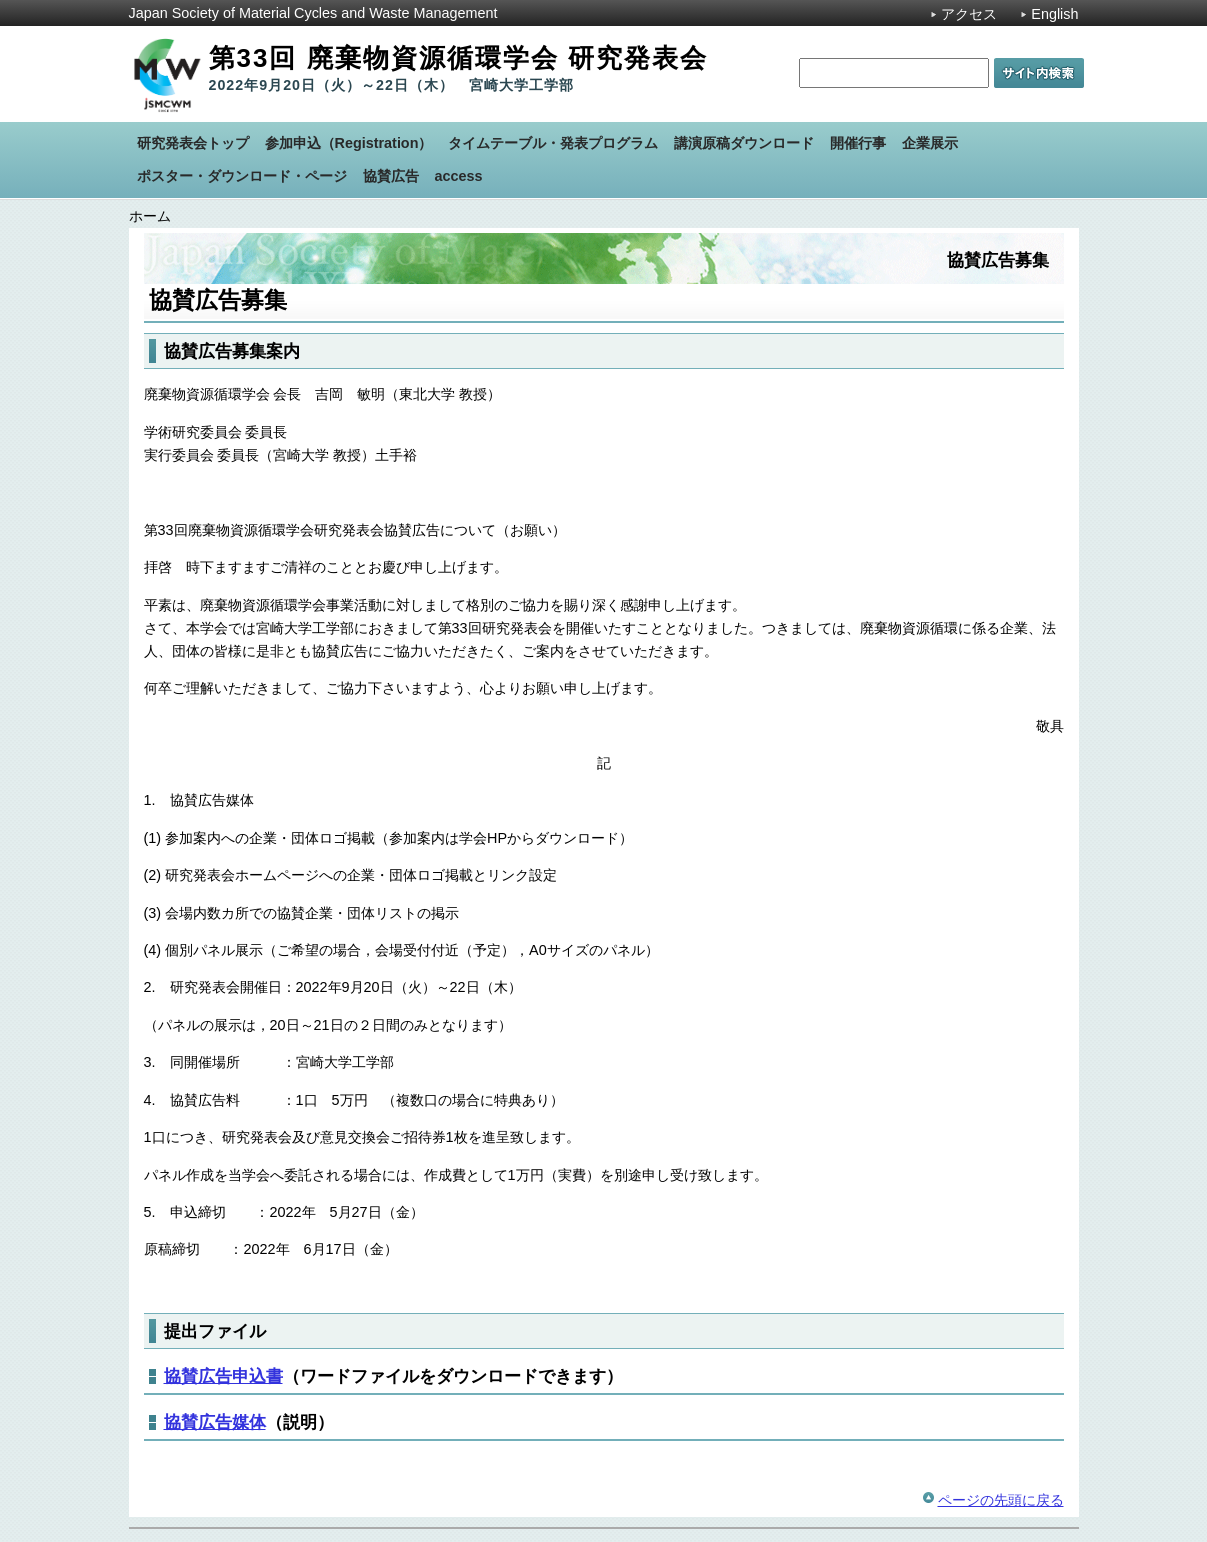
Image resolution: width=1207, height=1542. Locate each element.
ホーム (150, 216)
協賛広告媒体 (215, 1422)
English (1054, 14)
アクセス (969, 14)
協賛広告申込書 (223, 1376)
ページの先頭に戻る (1001, 1500)
